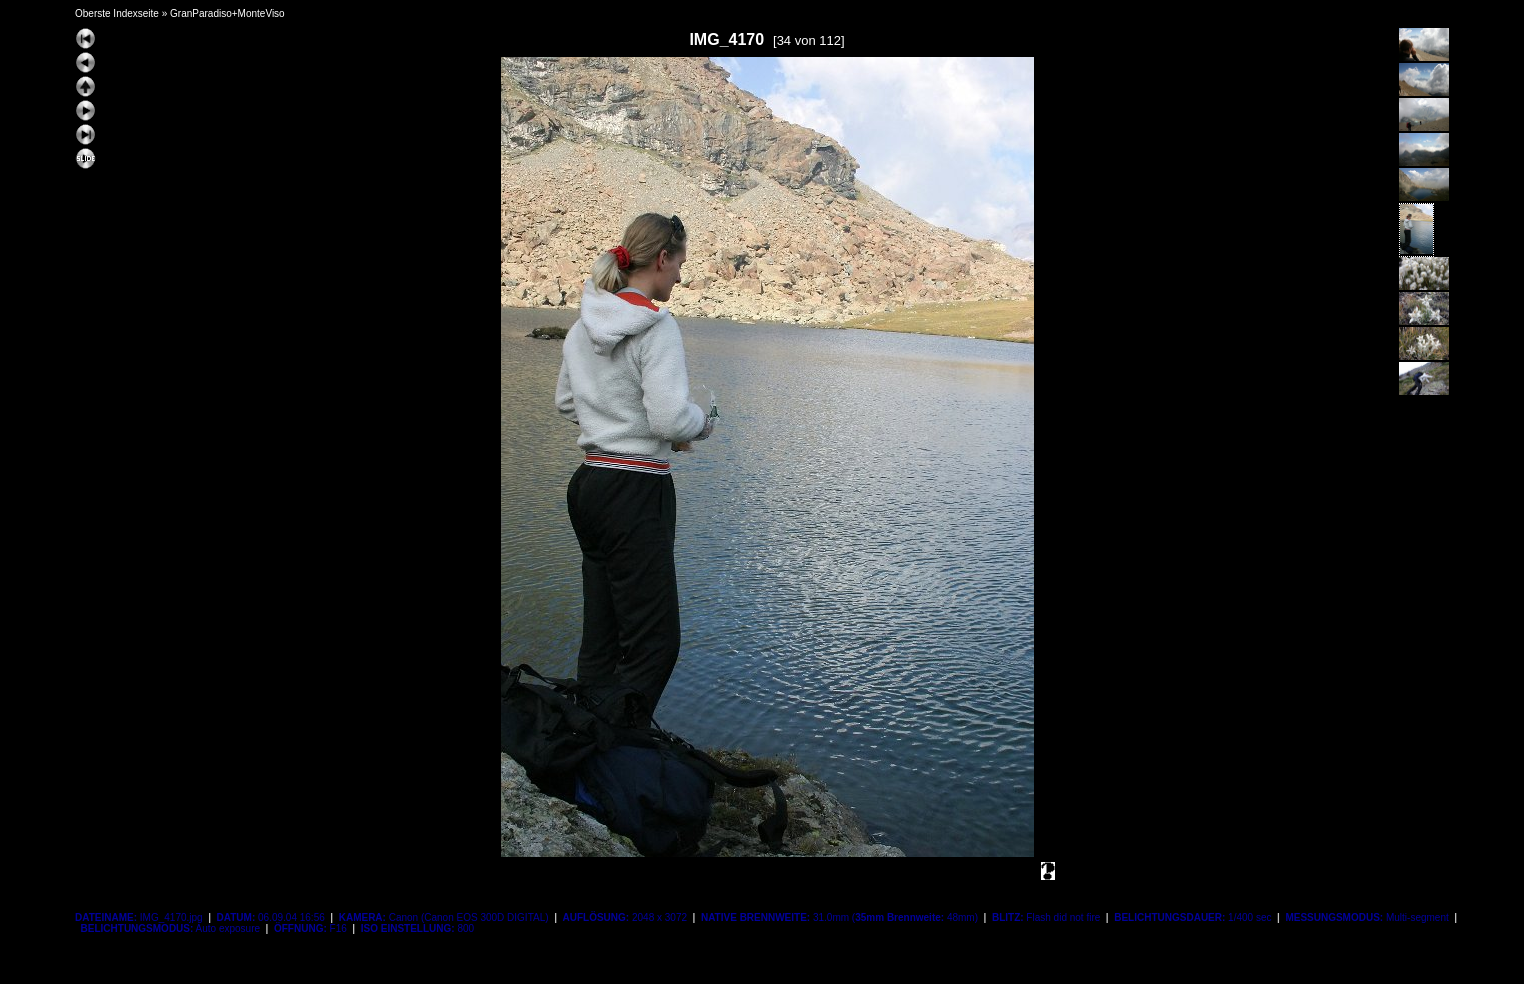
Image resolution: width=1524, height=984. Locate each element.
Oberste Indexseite (117, 13)
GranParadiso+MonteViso (227, 13)
